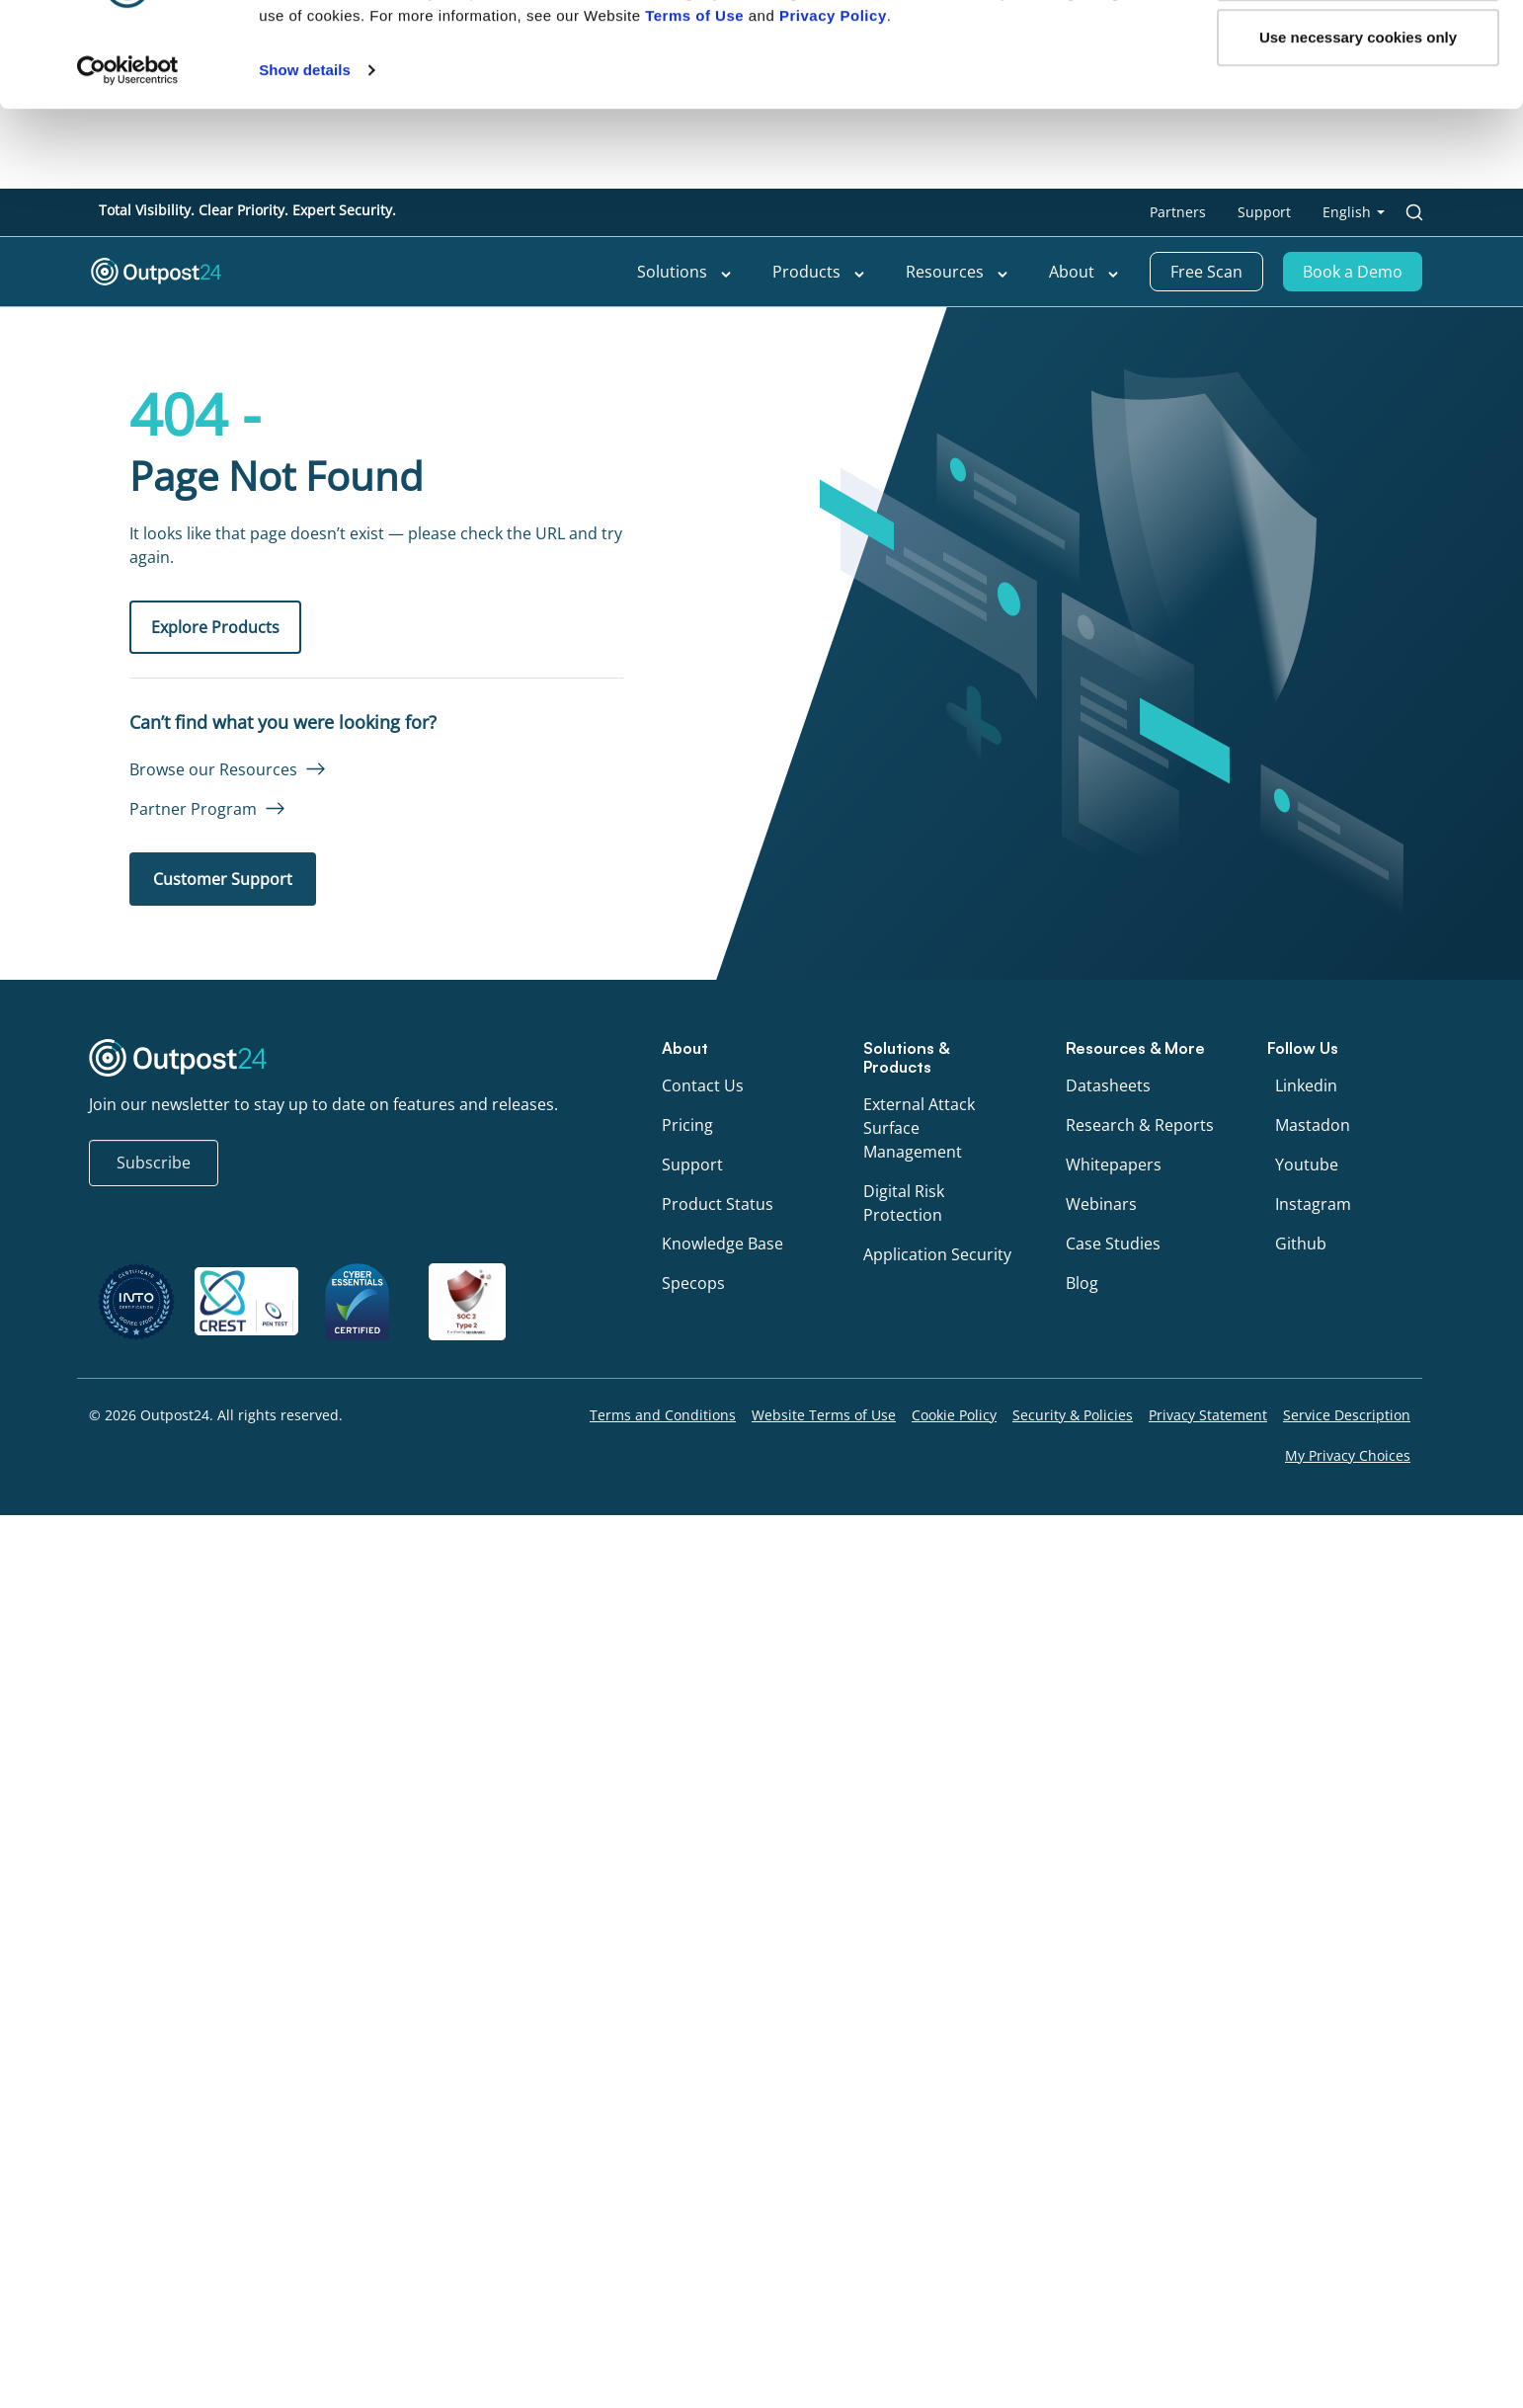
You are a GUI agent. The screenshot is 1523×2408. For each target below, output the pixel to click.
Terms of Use (694, 711)
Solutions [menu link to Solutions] (685, 271)
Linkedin (1306, 1085)
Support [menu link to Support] (1264, 211)
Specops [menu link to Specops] (693, 1283)
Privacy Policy (833, 711)
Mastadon (1312, 1125)
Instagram (1313, 1204)
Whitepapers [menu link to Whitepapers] (1114, 1164)
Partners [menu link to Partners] (1178, 211)
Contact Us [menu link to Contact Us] (703, 1085)
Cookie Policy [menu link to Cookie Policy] (954, 1414)
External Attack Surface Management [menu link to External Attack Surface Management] (919, 1128)
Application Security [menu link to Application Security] (937, 1254)
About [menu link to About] (1084, 271)
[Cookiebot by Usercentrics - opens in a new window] (127, 766)
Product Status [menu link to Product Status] (717, 1204)
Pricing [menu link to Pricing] (687, 1125)
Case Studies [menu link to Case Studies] (1113, 1243)
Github (1300, 1243)
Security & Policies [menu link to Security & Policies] (1072, 1414)
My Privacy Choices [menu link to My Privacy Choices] (1347, 1455)
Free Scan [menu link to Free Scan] (1206, 271)
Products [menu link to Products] (819, 271)
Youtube (1306, 1164)
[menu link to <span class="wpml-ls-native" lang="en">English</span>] (1354, 212)
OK (1358, 668)
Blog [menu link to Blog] (1082, 1283)
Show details (305, 766)
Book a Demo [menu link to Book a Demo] (1353, 271)
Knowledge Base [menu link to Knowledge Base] (722, 1243)
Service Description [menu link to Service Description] (1346, 1414)
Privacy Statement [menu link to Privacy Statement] (1208, 1414)
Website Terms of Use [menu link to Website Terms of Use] (824, 1414)
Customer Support (222, 879)
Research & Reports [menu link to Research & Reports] (1140, 1125)
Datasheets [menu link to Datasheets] (1108, 1085)
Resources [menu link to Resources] (957, 271)
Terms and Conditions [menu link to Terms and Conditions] (663, 1414)
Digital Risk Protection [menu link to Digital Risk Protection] (903, 1203)
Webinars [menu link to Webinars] (1101, 1204)
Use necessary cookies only (1358, 732)
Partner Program (193, 809)
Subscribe (154, 1162)
